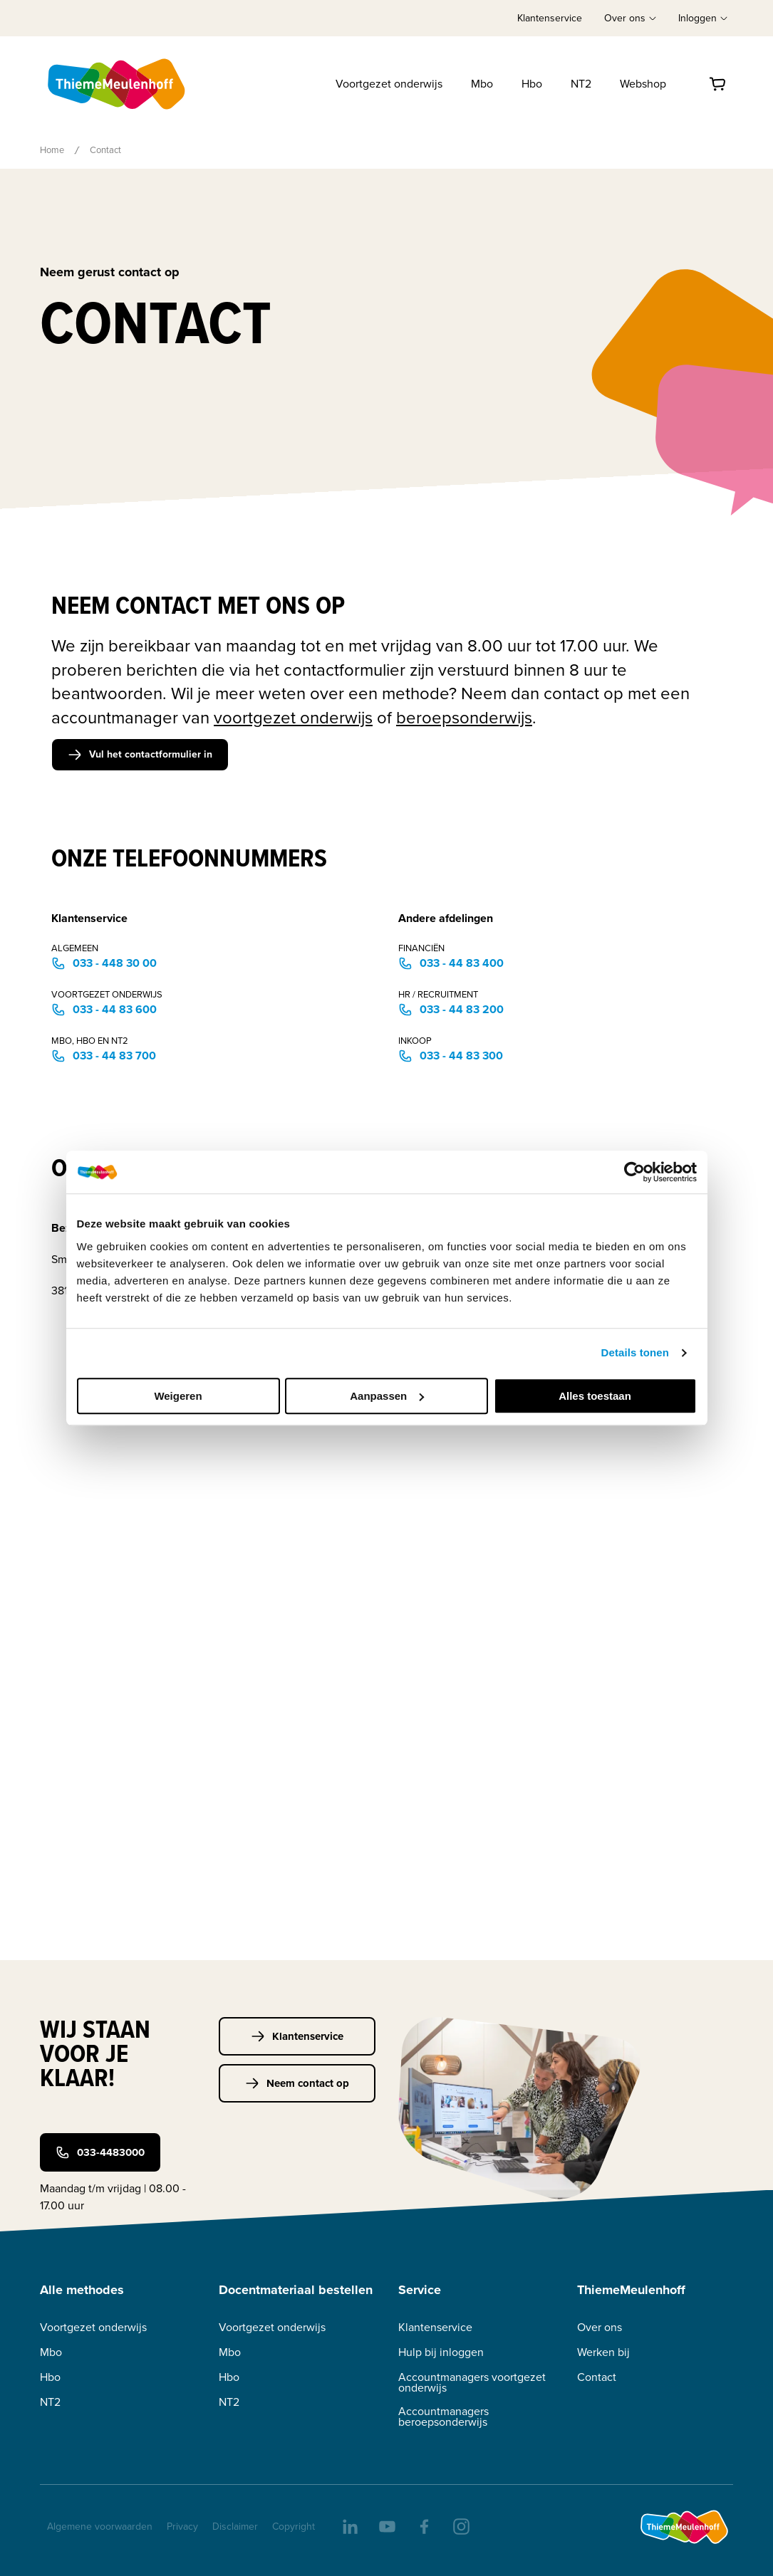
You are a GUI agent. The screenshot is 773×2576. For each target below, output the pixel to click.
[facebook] (423, 2525)
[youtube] (386, 2525)
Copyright (293, 2526)
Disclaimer (235, 2526)
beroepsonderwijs (464, 718)
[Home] (117, 84)
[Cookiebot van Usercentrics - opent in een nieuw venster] (634, 1172)
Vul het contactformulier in (140, 754)
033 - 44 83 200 (451, 1009)
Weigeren (178, 1396)
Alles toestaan (595, 1396)
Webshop (643, 83)
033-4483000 (100, 2152)
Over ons (599, 2327)
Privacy (182, 2526)
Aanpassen (387, 1396)
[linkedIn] (349, 2525)
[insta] (460, 2525)
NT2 (581, 83)
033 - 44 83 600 (104, 1009)
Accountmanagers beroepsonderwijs (443, 2416)
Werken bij (603, 2352)
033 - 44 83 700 (103, 1055)
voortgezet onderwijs (293, 718)
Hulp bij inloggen (441, 2352)
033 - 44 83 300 (450, 1055)
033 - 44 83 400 (451, 963)
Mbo (482, 83)
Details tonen (635, 1352)
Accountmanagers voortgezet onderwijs (472, 2382)
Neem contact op (297, 2083)
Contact (596, 2377)
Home (52, 150)
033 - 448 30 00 (104, 963)
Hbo (532, 83)
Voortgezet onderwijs (389, 83)
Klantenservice (549, 18)
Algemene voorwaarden (99, 2526)
